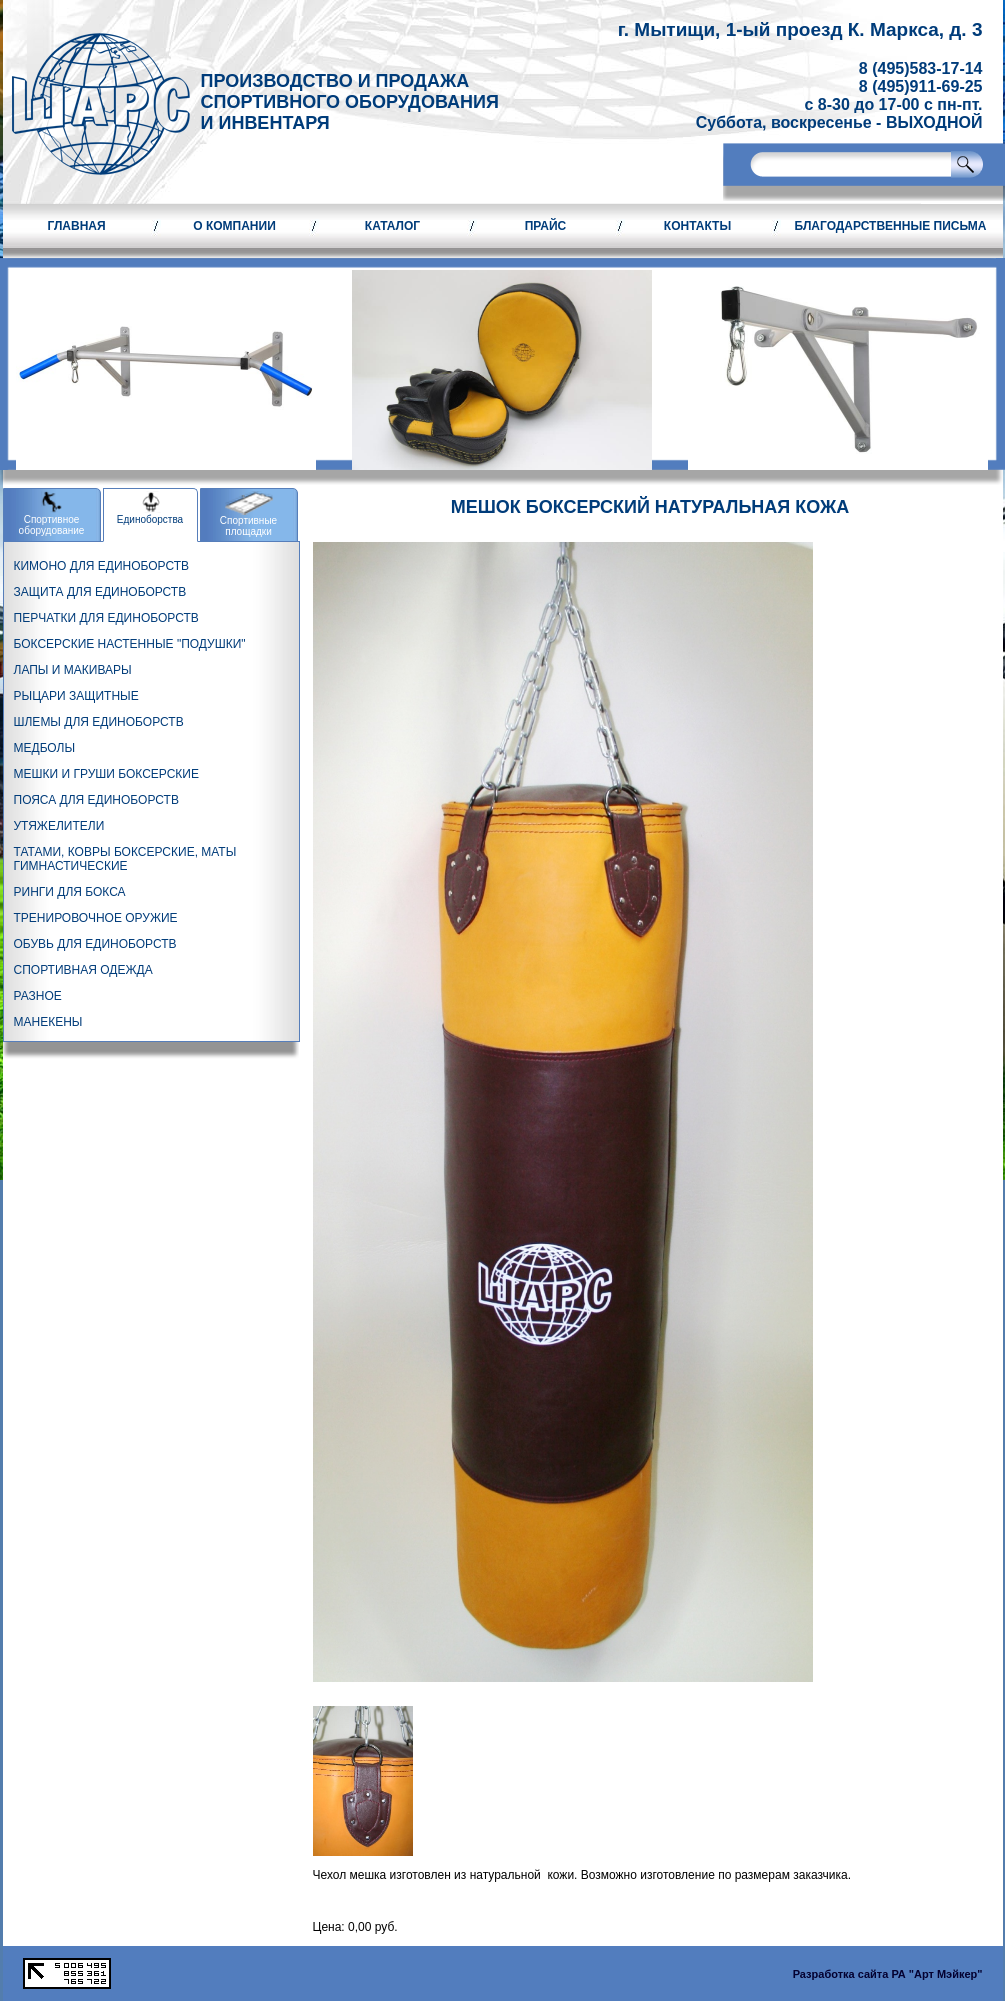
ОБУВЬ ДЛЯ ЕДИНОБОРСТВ (95, 944)
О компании (234, 226)
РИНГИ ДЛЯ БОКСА (70, 892)
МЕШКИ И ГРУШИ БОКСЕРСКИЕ (106, 774)
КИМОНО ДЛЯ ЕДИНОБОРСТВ (102, 566)
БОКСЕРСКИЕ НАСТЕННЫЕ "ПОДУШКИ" (130, 644)
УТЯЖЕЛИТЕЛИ (59, 826)
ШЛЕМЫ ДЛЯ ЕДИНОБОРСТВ (99, 722)
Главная (76, 226)
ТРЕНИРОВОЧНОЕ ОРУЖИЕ (96, 918)
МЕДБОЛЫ (45, 748)
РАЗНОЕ (38, 996)
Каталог (392, 226)
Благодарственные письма (891, 226)
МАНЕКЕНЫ (48, 1022)
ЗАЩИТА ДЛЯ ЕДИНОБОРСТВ (100, 592)
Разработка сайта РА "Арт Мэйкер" (888, 1974)
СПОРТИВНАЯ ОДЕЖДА (83, 970)
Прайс (546, 226)
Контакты (697, 226)
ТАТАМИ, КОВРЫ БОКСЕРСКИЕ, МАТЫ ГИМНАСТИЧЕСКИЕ (125, 859)
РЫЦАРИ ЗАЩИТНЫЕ (76, 696)
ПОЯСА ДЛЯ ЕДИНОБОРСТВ (96, 800)
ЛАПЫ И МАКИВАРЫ (73, 670)
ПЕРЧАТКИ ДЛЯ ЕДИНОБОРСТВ (106, 618)
